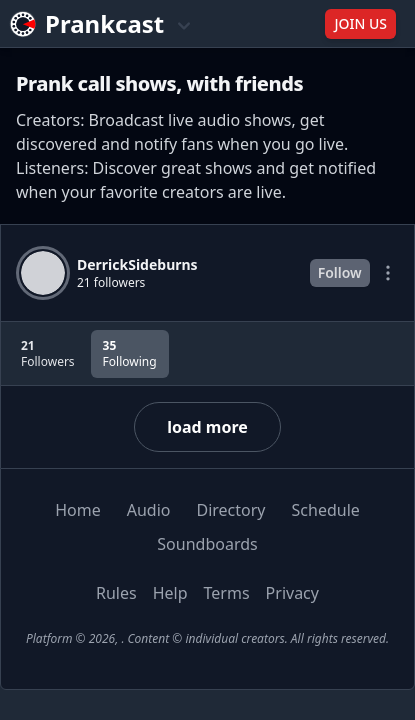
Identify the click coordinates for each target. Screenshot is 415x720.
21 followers (111, 283)
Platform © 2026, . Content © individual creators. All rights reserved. (207, 638)
